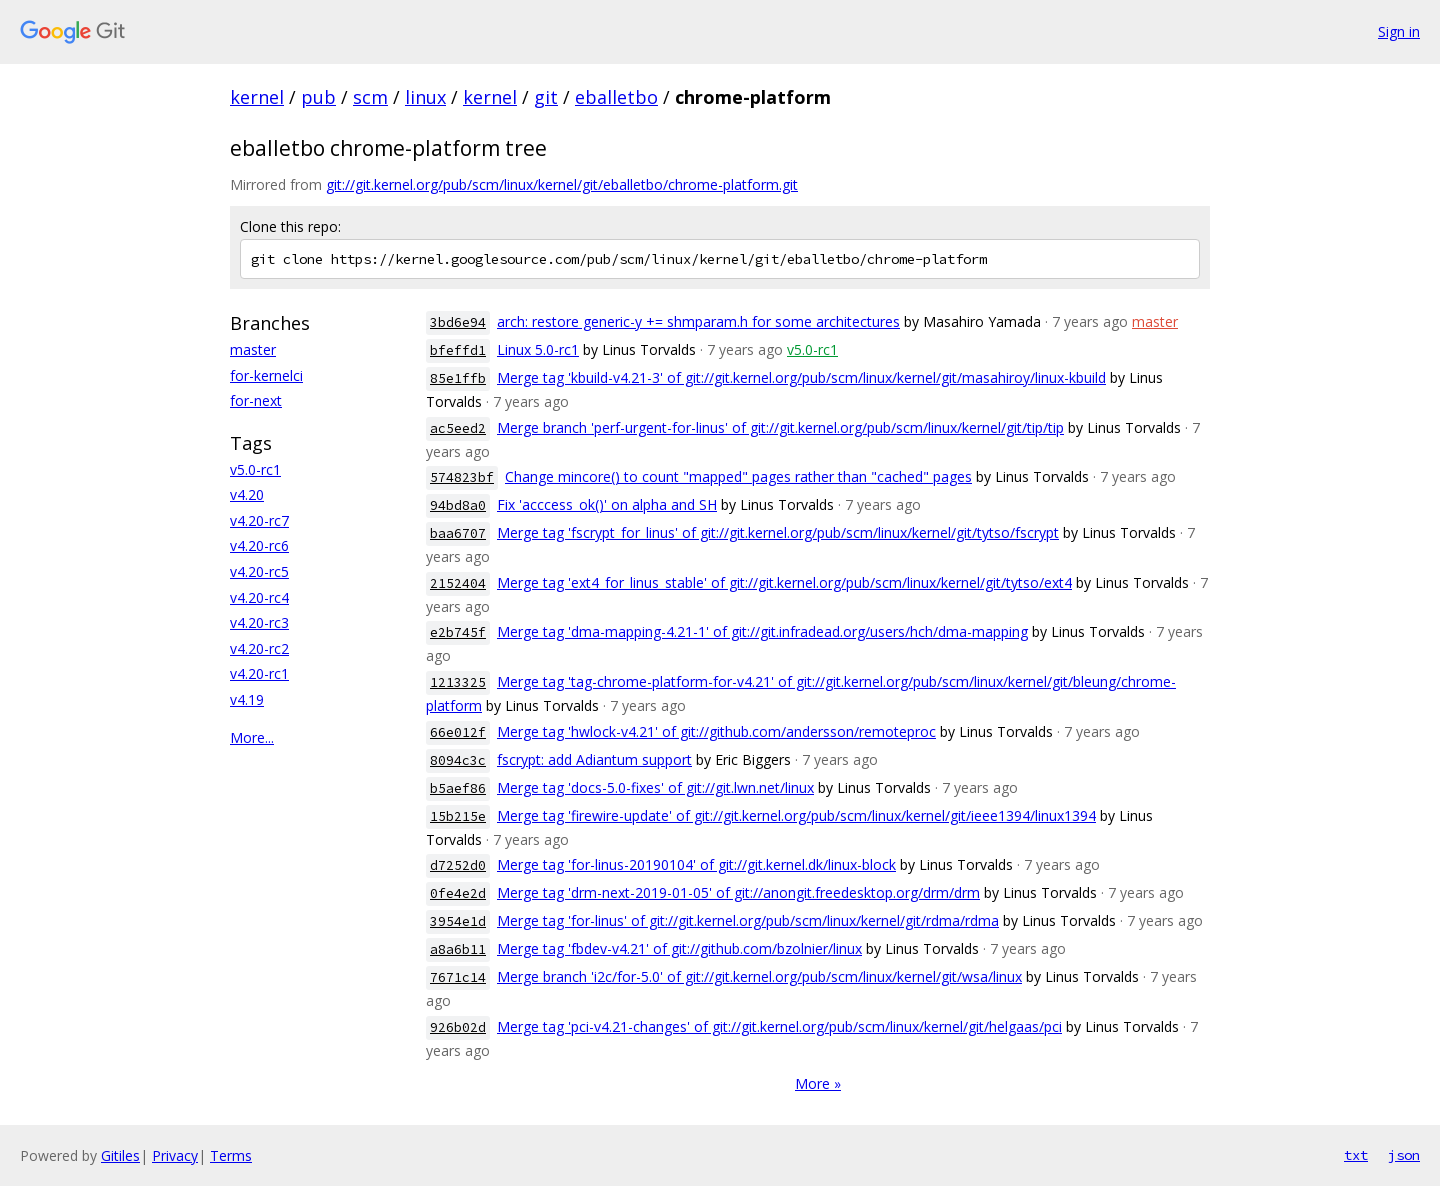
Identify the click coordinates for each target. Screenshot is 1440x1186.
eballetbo (616, 97)
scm (370, 97)
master (253, 349)
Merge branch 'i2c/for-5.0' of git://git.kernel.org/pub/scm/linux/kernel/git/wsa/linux (759, 976)
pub (318, 97)
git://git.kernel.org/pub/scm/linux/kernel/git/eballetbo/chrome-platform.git (562, 184)
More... (252, 737)
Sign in (1399, 31)
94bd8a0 (458, 505)
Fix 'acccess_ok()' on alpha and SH (607, 504)
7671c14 (458, 977)
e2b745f (458, 632)
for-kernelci (266, 375)
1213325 (458, 682)
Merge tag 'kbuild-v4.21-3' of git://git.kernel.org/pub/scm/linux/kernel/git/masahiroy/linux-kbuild (801, 377)
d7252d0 (458, 865)
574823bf (462, 477)
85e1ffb (458, 378)
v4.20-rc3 (259, 622)
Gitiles (120, 1155)
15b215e (458, 816)
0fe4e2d (458, 893)
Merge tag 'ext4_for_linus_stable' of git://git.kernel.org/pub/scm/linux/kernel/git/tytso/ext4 (784, 582)
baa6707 (458, 533)
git (546, 97)
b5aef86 (458, 788)
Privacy (175, 1155)
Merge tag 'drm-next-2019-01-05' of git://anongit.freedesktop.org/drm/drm (738, 892)
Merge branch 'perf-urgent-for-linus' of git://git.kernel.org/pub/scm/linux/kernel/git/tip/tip (780, 427)
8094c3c (458, 760)
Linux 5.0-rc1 (538, 349)
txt (1356, 1155)
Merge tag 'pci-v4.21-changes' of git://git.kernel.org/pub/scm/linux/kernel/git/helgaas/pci (779, 1026)
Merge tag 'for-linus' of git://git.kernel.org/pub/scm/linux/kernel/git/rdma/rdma (748, 920)
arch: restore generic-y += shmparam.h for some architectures (698, 321)
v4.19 (247, 699)
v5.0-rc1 (255, 469)
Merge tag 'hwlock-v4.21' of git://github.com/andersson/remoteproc (716, 731)
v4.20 (247, 494)
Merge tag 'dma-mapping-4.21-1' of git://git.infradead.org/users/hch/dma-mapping (762, 631)
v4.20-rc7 (259, 520)
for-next (256, 400)
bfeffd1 (458, 350)
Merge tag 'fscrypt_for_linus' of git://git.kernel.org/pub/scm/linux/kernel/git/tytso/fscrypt (778, 532)
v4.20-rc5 (259, 571)
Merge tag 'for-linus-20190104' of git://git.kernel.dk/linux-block (696, 864)
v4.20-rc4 (259, 597)
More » (818, 1083)
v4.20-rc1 (259, 673)
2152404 (458, 583)
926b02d (458, 1027)
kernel (257, 97)
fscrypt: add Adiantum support (594, 759)
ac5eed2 (458, 428)
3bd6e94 (458, 322)
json (1404, 1155)
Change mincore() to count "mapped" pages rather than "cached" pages (738, 476)
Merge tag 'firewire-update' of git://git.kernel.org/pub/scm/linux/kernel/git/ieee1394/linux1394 (796, 815)
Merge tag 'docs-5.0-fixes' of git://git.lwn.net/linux (655, 787)
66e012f (458, 732)
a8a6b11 (458, 949)
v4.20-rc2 (259, 648)
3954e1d (458, 921)
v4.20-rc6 (259, 545)
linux (425, 97)
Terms (231, 1155)
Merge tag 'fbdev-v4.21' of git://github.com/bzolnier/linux (679, 948)
